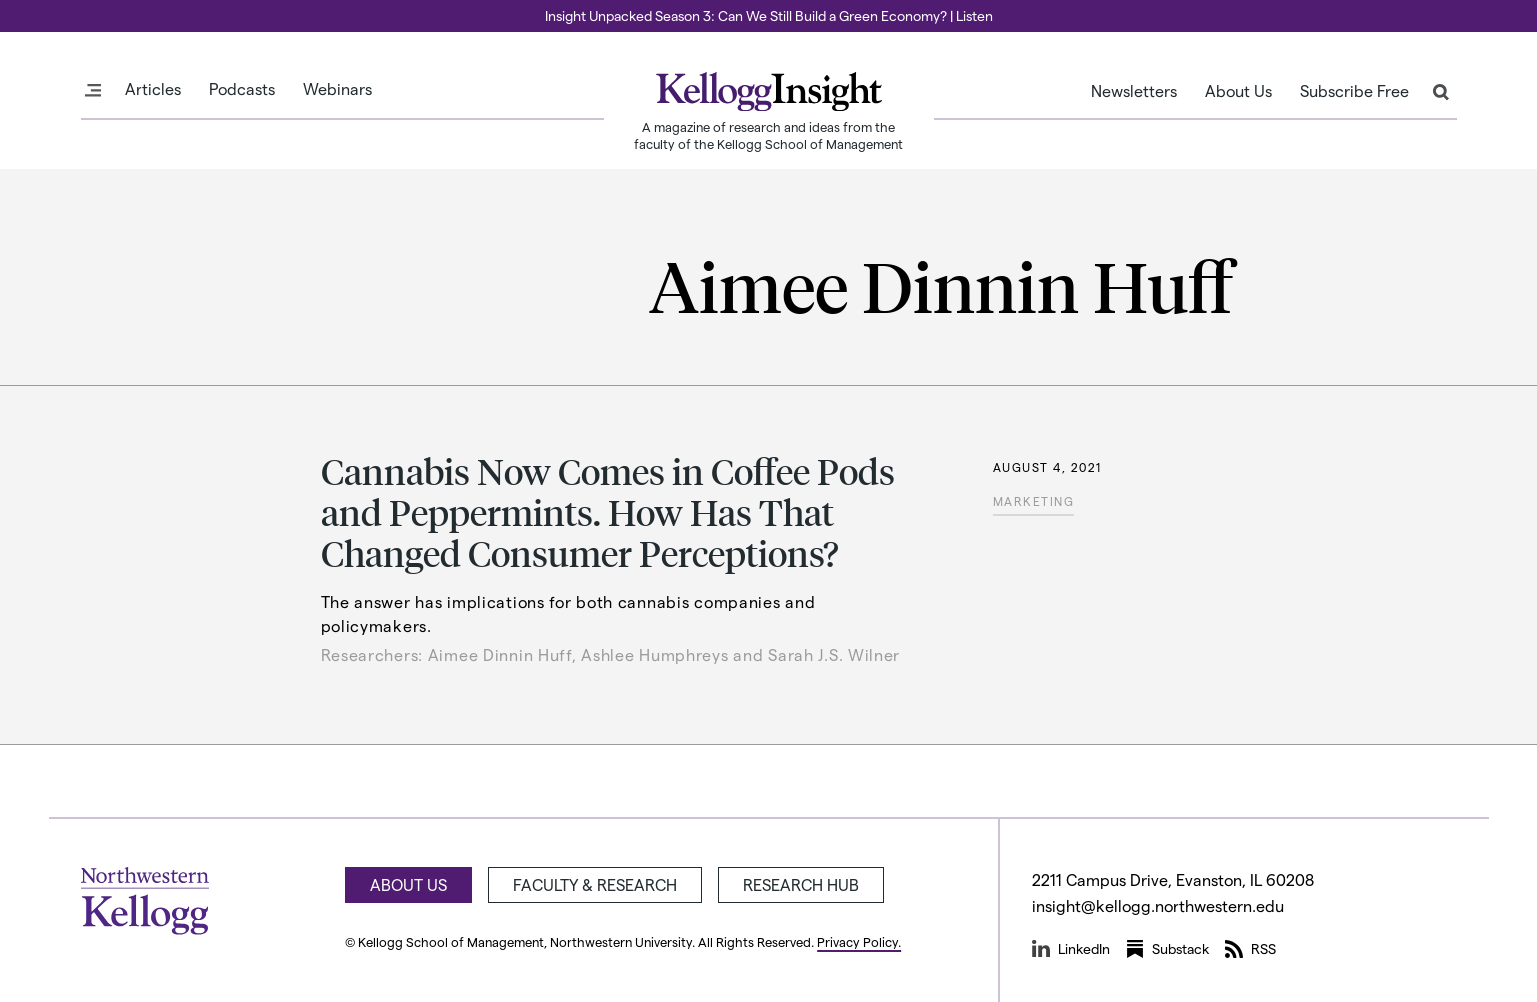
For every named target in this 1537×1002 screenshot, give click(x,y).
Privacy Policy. (859, 941)
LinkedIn (1071, 949)
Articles (153, 89)
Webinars (337, 89)
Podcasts (242, 89)
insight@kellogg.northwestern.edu (1158, 905)
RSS (1250, 949)
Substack (1167, 949)
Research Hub (801, 884)
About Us (1238, 91)
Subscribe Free (1354, 91)
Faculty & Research (595, 884)
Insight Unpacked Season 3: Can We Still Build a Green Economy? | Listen (769, 15)
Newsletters (1134, 91)
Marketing (1034, 501)
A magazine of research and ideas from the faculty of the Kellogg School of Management (768, 135)
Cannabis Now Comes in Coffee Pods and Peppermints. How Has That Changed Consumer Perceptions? (608, 512)
